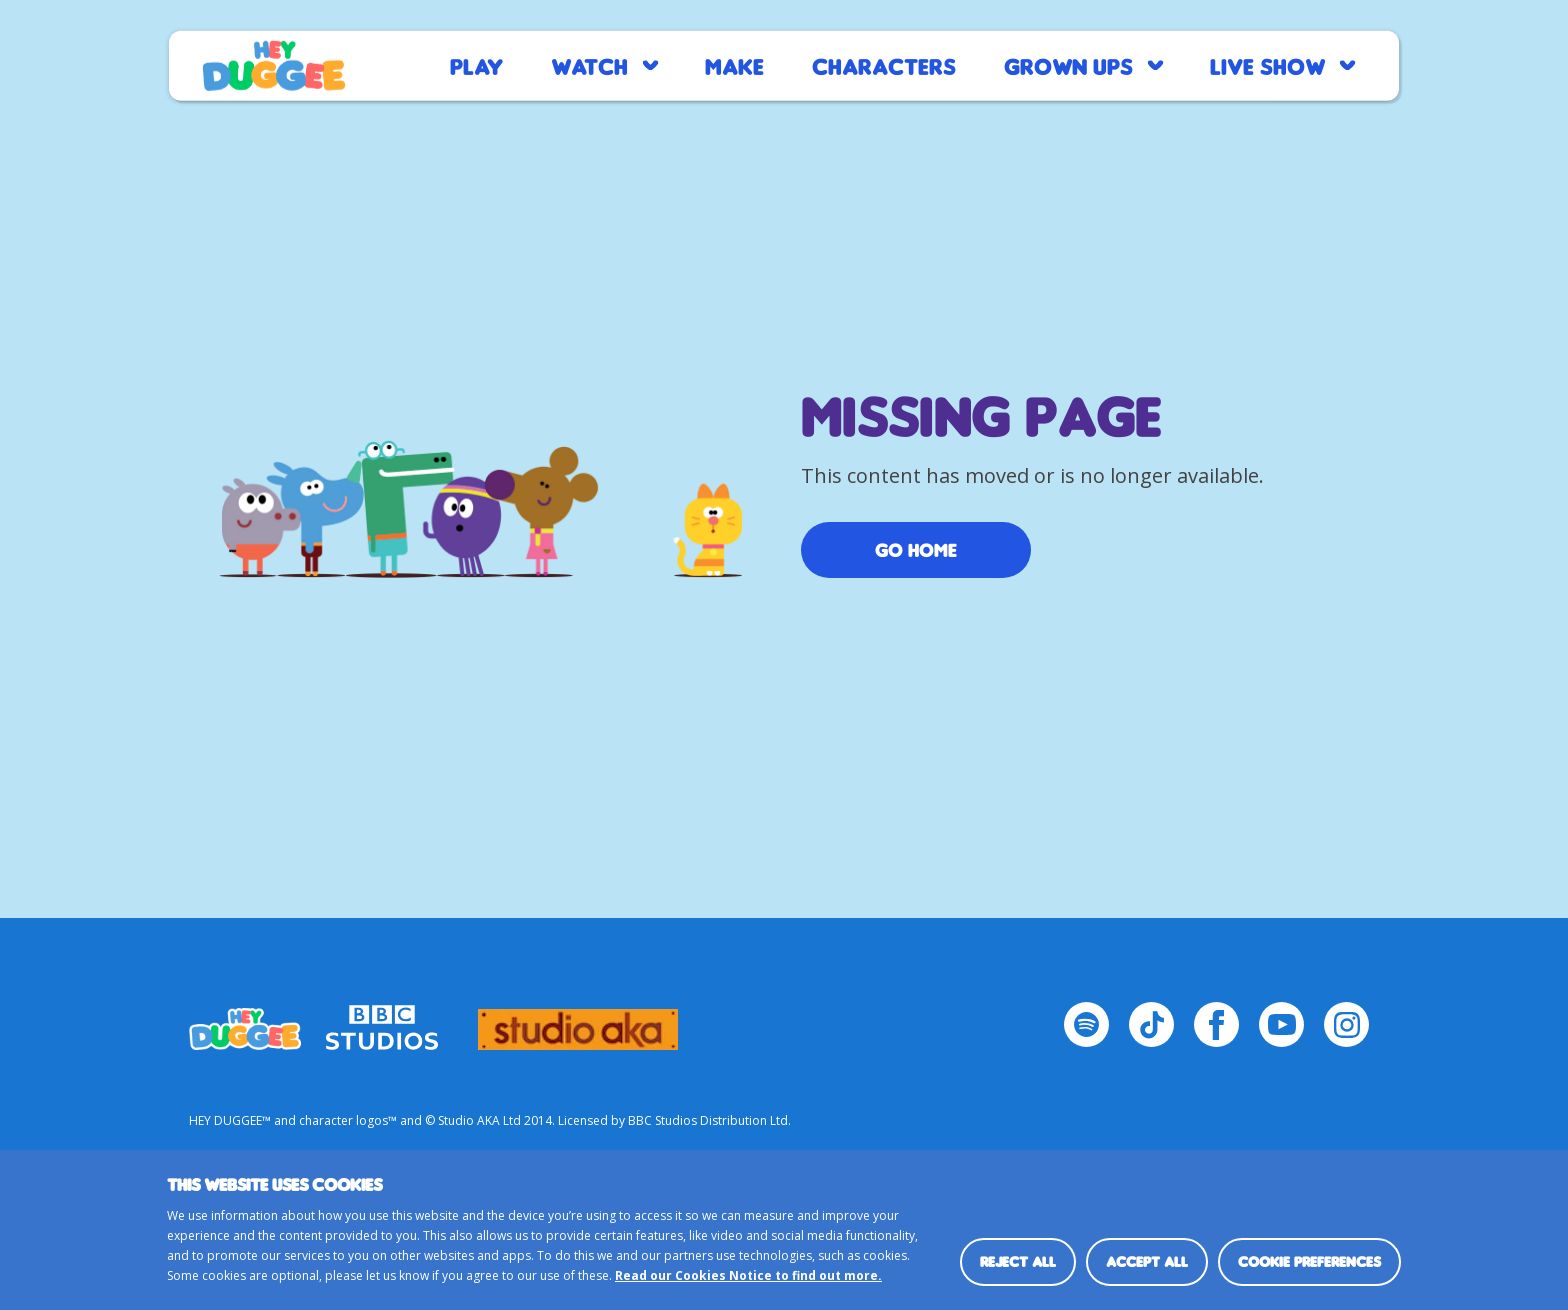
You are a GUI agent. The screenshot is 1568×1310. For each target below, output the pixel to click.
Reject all (1018, 1261)
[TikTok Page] (1151, 1024)
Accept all (1147, 1261)
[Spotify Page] (1086, 1024)
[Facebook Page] (1216, 1024)
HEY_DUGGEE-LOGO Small (245, 1020)
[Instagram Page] (1346, 1024)
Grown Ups (1068, 65)
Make (734, 65)
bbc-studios (382, 1020)
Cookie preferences (1309, 1261)
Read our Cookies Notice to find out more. (748, 1275)
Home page (274, 66)
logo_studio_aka (578, 1020)
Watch (589, 65)
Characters (884, 65)
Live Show (1267, 65)
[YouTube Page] (1281, 1024)
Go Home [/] (916, 550)
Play (476, 65)
